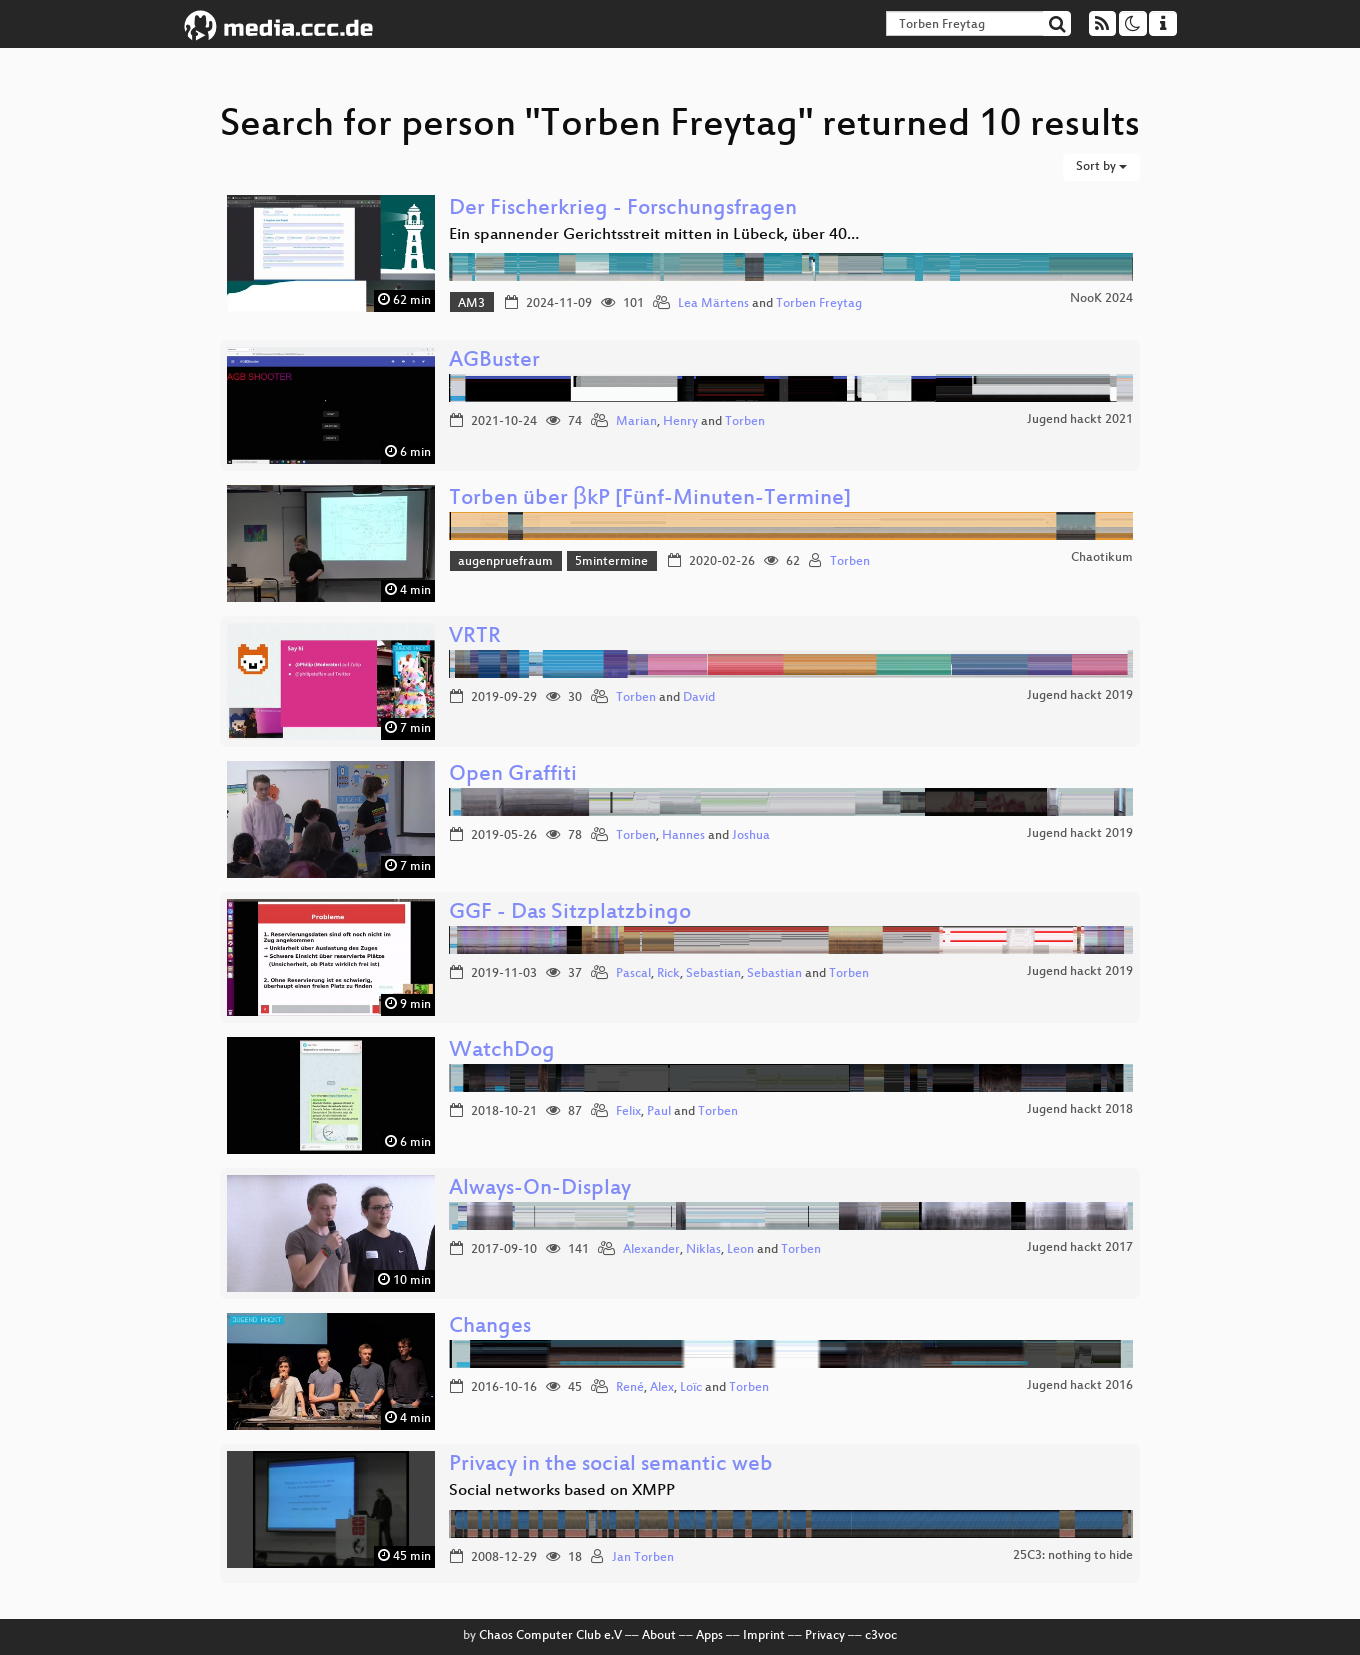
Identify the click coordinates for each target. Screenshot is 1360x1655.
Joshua (751, 836)
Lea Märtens (713, 304)
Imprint (764, 1636)
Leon (740, 1250)
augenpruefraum (505, 562)
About (659, 1636)
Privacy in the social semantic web (611, 1465)
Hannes (683, 836)
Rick (668, 974)
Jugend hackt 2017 (1080, 1248)
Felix (628, 1112)
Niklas (703, 1250)
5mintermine (611, 562)
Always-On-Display (540, 1189)
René (630, 1388)
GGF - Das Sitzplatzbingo (570, 913)
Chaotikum (1102, 558)
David (699, 698)
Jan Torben (643, 1558)
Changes (490, 1327)
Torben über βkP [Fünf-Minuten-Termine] (650, 499)
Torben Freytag (819, 304)
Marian (636, 422)
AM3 (471, 304)
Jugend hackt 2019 (1080, 696)
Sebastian (713, 974)
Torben (745, 422)
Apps (709, 1636)
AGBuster (494, 361)
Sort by (1101, 167)
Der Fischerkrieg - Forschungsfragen (623, 209)
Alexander (651, 1250)
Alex (662, 1388)
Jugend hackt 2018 (1080, 1110)
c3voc (881, 1636)
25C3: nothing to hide (1073, 1556)
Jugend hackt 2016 (1080, 1386)
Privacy (825, 1636)
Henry (680, 422)
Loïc (691, 1388)
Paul (659, 1112)
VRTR (475, 637)
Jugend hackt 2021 (1080, 420)
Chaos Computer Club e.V (550, 1636)
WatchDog (502, 1051)
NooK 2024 (1101, 299)
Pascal (633, 974)
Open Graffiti (513, 775)
